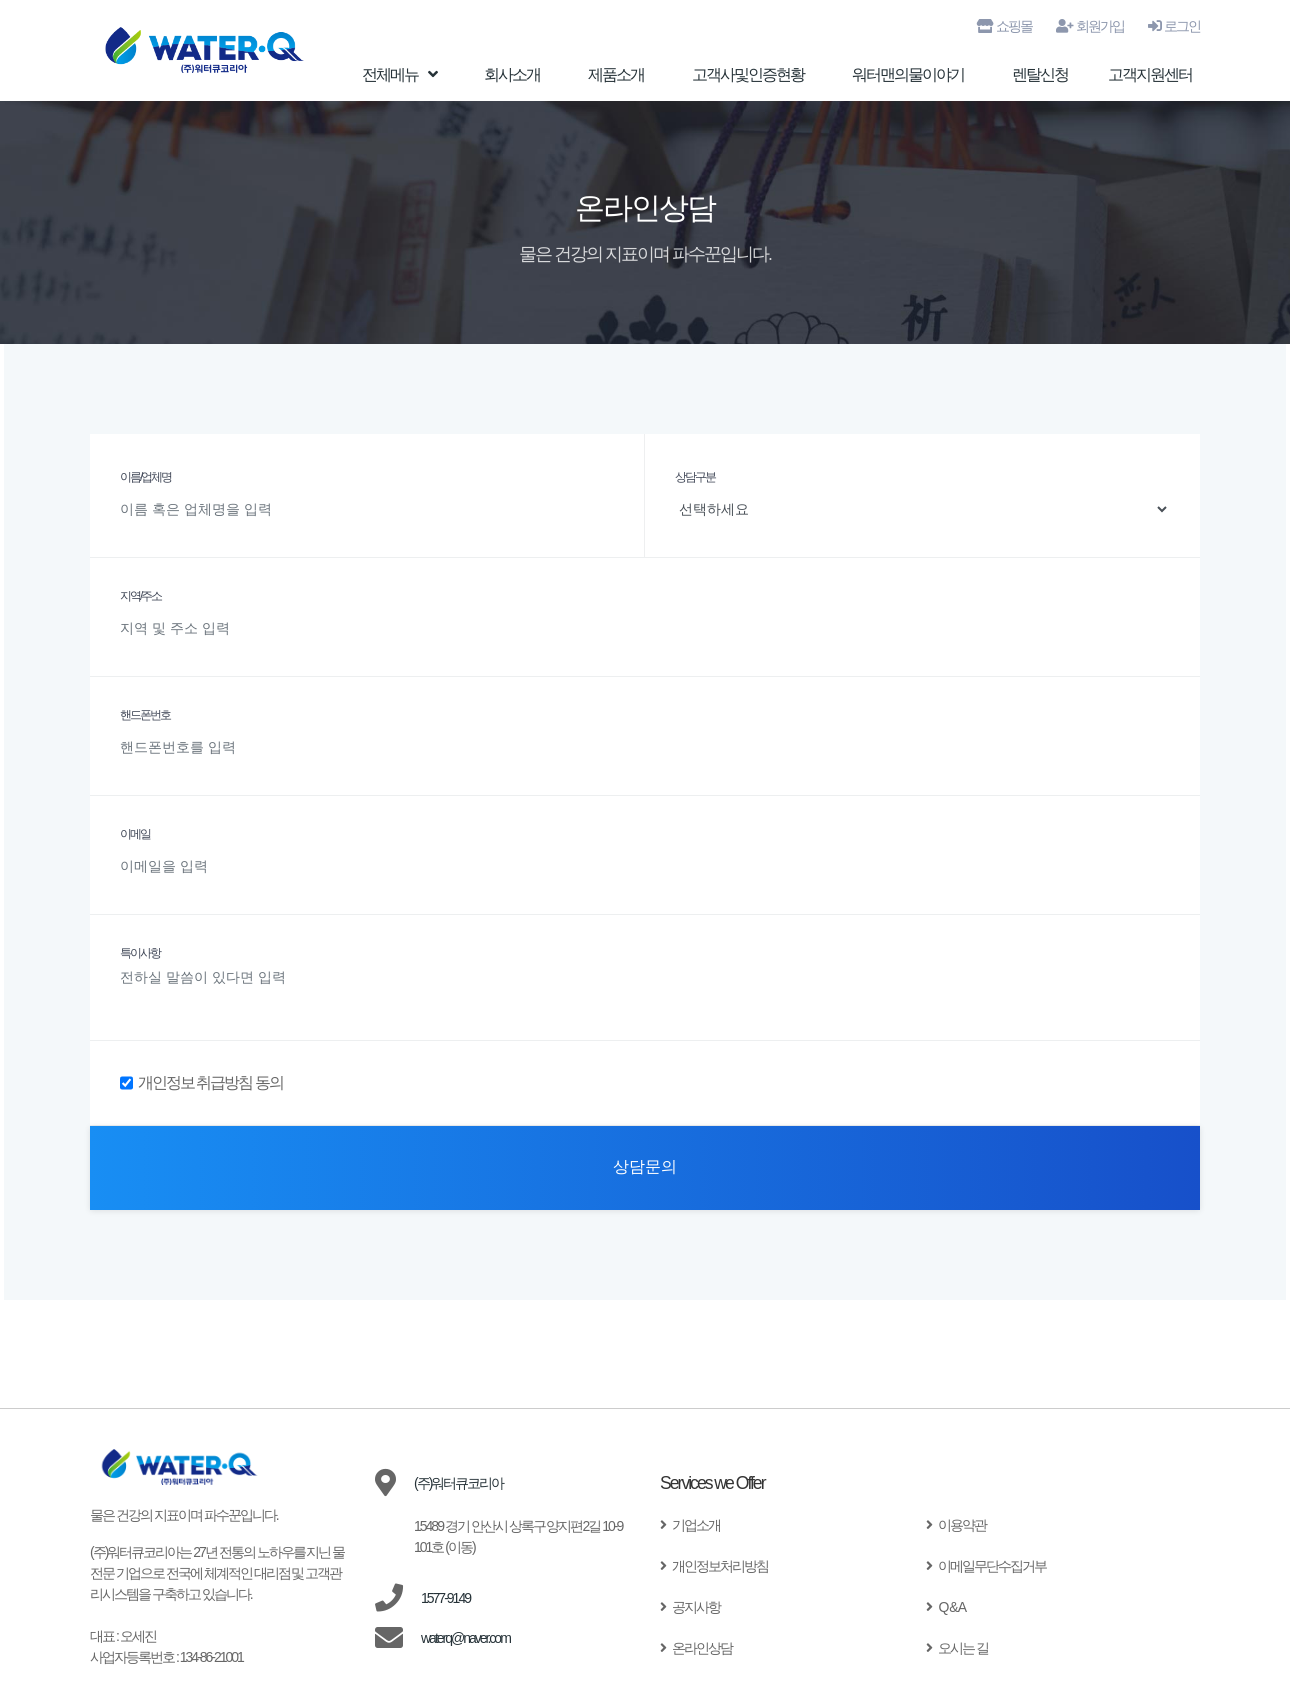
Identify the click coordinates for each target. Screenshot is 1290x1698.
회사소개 (512, 75)
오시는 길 (957, 1648)
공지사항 (690, 1607)
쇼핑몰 (1004, 26)
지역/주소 (140, 596)
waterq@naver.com (465, 1639)
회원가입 (1090, 26)
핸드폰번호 (145, 715)
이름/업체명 (145, 477)
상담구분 (695, 477)
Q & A (945, 1607)
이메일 (135, 834)
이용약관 (956, 1525)
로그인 (1174, 26)
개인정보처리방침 (714, 1566)
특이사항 (140, 953)
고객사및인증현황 (748, 75)
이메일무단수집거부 (986, 1566)
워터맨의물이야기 (908, 75)
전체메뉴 (399, 75)
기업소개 (690, 1525)
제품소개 (616, 75)
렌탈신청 (1040, 75)
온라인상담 (696, 1648)
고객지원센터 (1150, 75)
